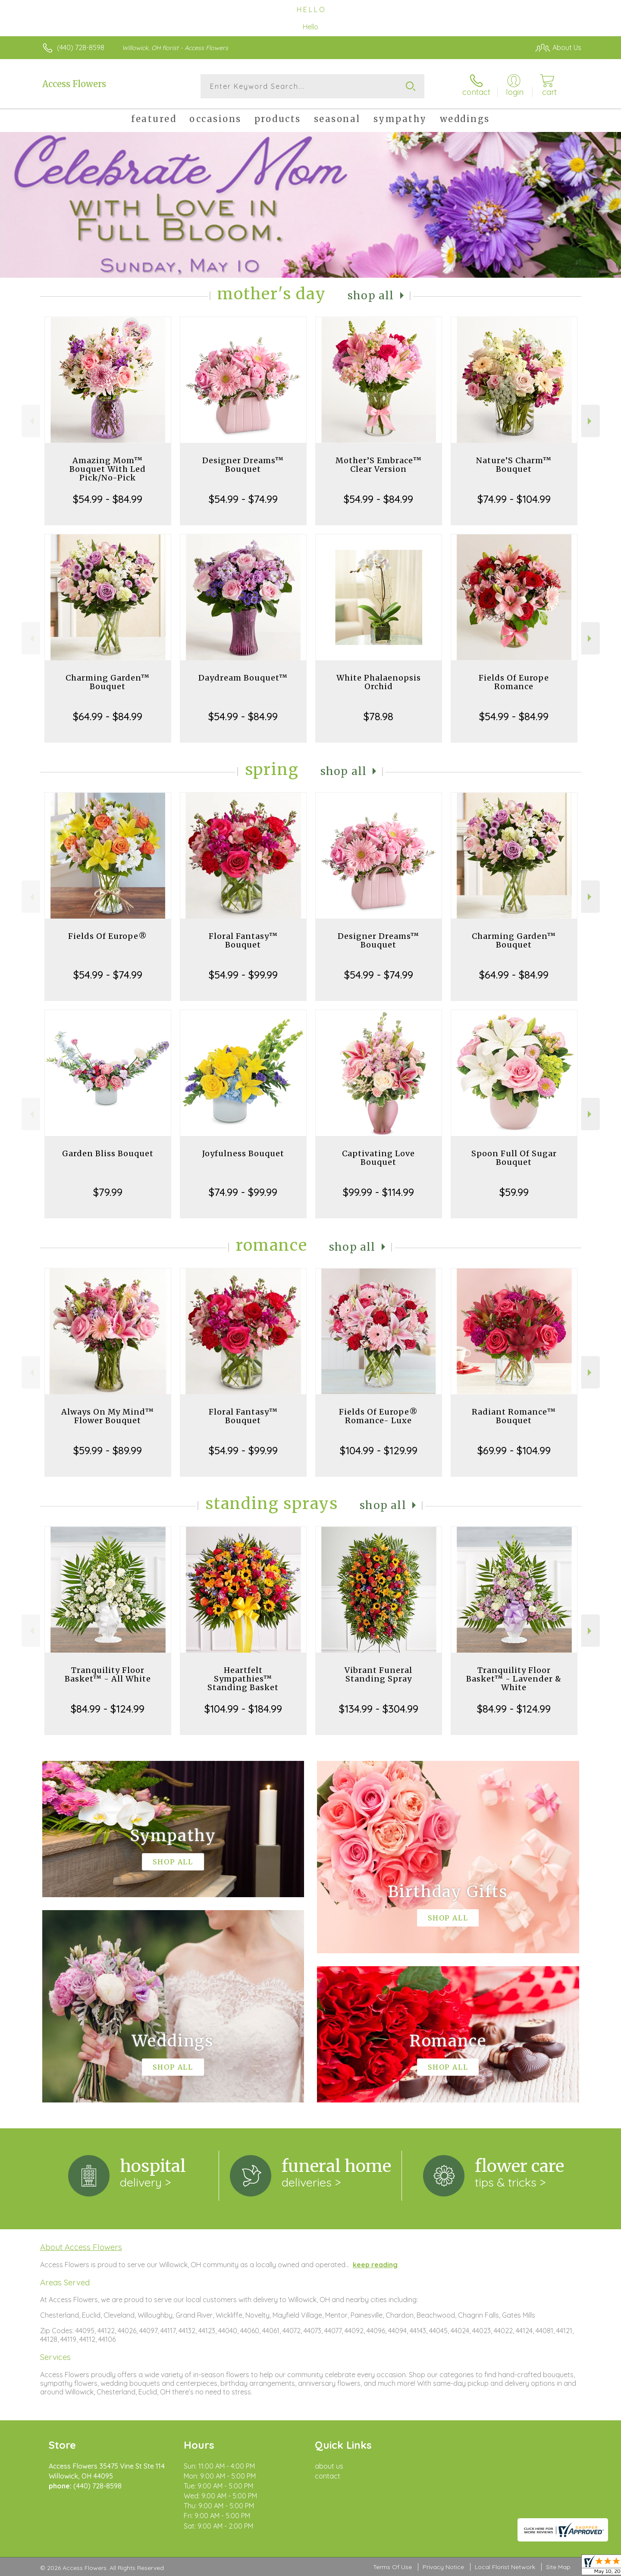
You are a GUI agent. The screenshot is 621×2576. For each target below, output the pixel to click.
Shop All (371, 295)
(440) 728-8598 (80, 47)
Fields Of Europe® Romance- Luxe (378, 1416)
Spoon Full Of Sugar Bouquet (514, 1157)
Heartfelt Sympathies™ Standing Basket (243, 1678)
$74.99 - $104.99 (514, 499)
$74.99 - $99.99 (243, 1192)
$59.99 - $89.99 (107, 1450)
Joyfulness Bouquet (243, 1153)
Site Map (558, 2567)
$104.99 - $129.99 (378, 1450)
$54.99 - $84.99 (107, 499)
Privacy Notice (443, 2567)
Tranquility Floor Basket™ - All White (108, 1674)
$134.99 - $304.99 (378, 1708)
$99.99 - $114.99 (378, 1192)
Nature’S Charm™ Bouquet (514, 464)
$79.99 (107, 1192)
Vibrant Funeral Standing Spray (378, 1674)
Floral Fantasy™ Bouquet (243, 940)
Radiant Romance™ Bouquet (514, 1416)
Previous (31, 421)
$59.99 (514, 1192)
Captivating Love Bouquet (378, 1157)
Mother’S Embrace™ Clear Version (379, 464)
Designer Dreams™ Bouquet (243, 464)
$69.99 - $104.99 (514, 1450)
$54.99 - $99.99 (243, 974)
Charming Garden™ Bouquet (108, 682)
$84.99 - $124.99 (107, 1708)
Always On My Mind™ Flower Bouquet (107, 1416)
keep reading (375, 2264)
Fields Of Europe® (107, 936)
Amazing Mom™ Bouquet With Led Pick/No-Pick (107, 469)
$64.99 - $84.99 (107, 716)
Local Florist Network (505, 2567)
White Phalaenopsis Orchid (378, 682)
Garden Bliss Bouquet (108, 1153)
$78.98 (378, 716)
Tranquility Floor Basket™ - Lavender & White (513, 1678)
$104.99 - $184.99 (243, 1708)
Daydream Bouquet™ (243, 678)
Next (590, 421)
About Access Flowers (81, 2247)
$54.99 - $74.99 (243, 499)
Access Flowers (74, 83)
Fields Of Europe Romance (514, 682)
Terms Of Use (392, 2567)
